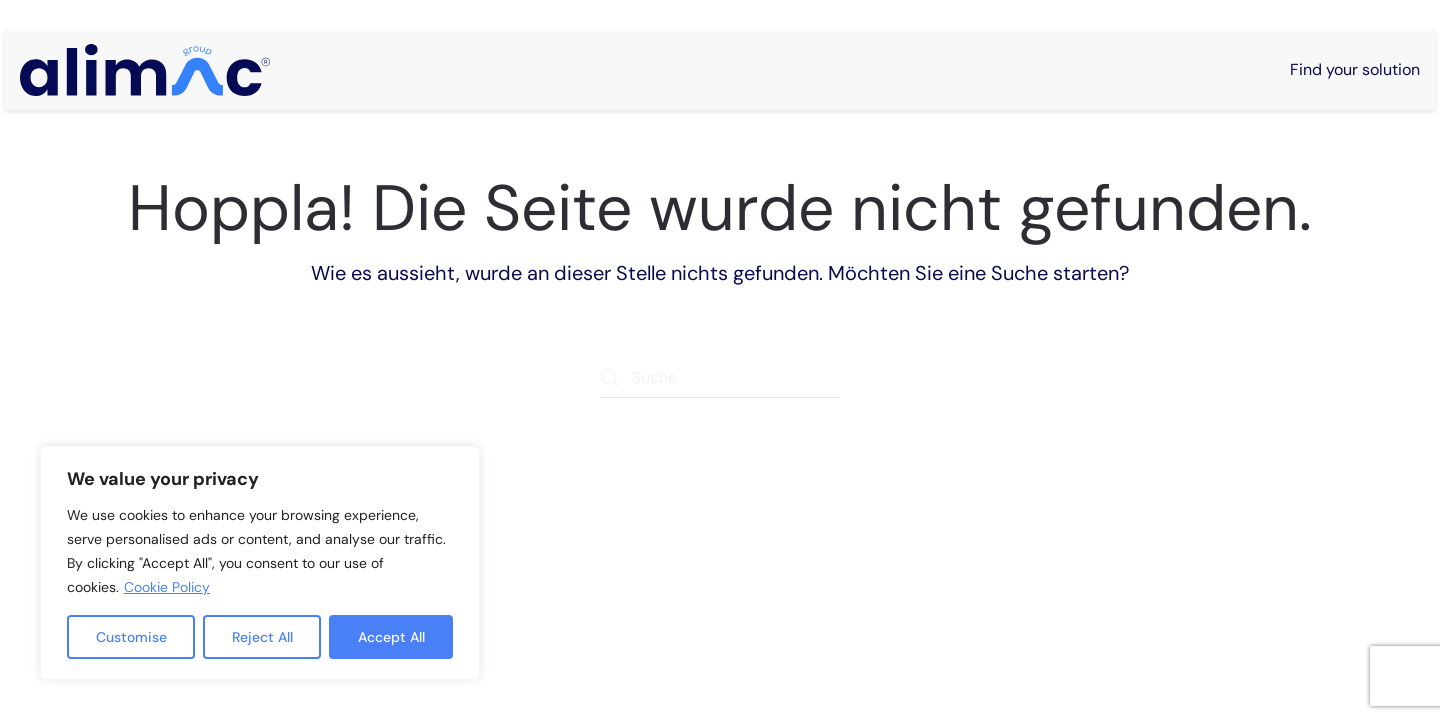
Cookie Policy (167, 587)
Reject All (262, 637)
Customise (131, 637)
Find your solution (1355, 69)
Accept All (391, 637)
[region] (260, 563)
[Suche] (720, 378)
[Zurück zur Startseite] (145, 70)
